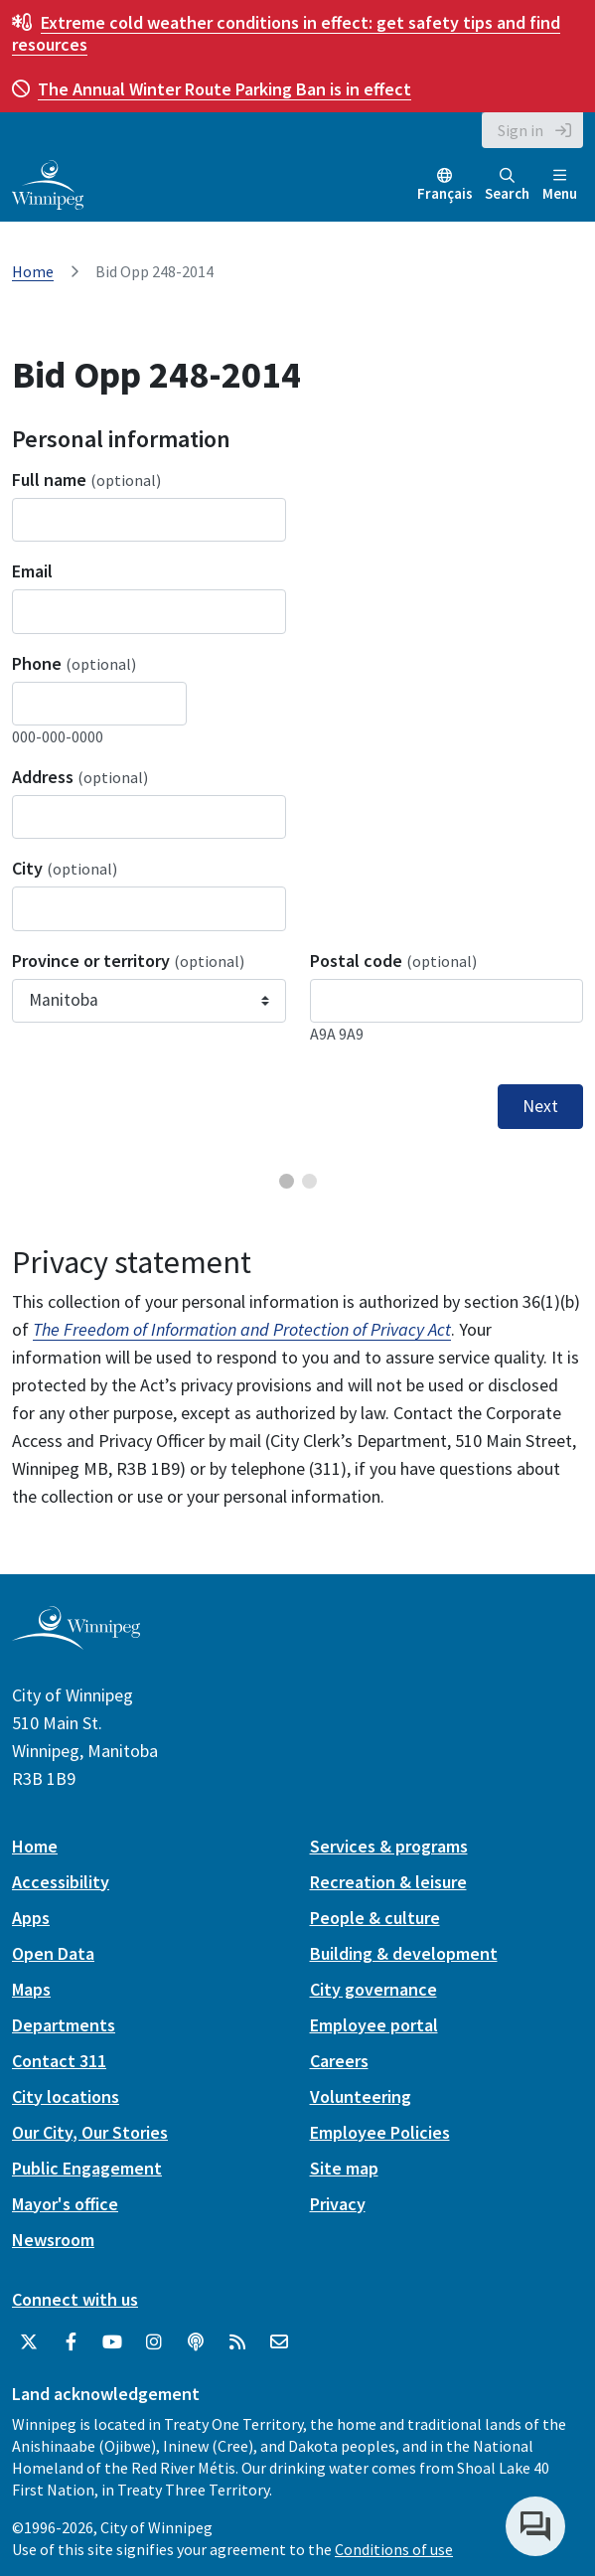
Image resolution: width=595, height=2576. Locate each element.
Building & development (404, 1953)
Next (540, 1106)
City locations (65, 2096)
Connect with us (75, 2299)
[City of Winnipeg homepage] (76, 1641)
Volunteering (360, 2096)
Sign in (520, 130)
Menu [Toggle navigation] (559, 185)
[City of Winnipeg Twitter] (29, 2342)
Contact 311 (59, 2060)
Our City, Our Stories (90, 2132)
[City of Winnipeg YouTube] (112, 2342)
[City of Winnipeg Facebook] (70, 2342)
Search (507, 185)
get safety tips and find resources (286, 33)
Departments (63, 2024)
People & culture (375, 1917)
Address (80, 776)
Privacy (338, 2203)
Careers (339, 2060)
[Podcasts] (196, 2342)
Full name (86, 479)
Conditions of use (394, 2549)
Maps (31, 1989)
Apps (31, 1917)
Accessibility (60, 1881)
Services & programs (389, 1846)
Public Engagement (87, 2168)
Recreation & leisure (388, 1881)
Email (32, 571)
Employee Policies (380, 2132)
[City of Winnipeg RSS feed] (237, 2342)
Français (445, 193)
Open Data (53, 1953)
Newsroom (53, 2239)
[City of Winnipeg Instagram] (154, 2342)
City (64, 868)
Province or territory (128, 960)
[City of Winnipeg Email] (279, 2342)
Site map (344, 2168)
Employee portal (374, 2024)
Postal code (393, 960)
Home (33, 271)
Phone (74, 663)
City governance (373, 1989)
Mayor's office (65, 2203)
